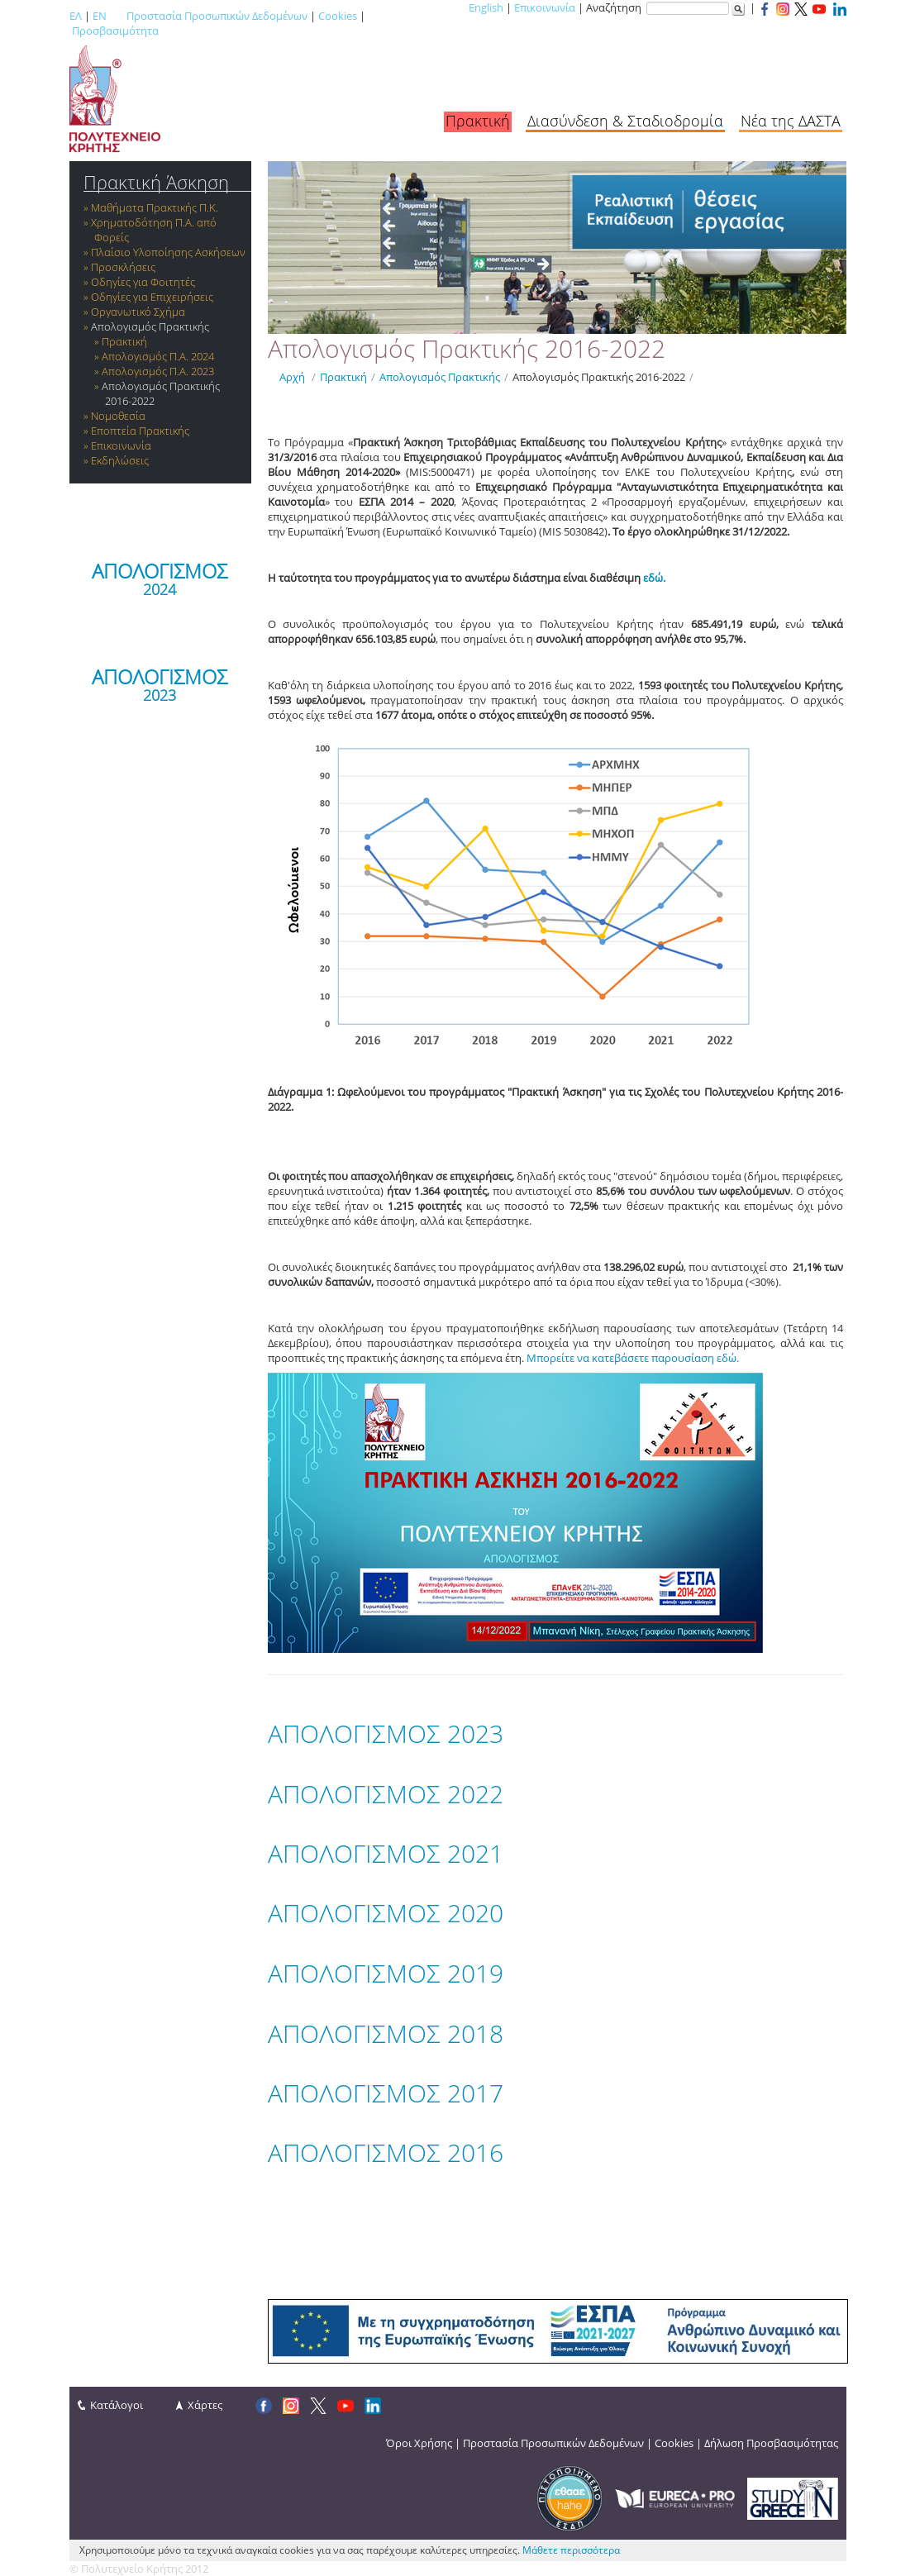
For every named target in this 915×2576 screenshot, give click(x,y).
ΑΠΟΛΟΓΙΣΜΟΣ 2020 (385, 1913)
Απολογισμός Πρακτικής (150, 326)
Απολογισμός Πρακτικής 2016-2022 (598, 376)
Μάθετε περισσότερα (571, 2550)
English (486, 7)
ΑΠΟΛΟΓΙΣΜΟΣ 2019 (385, 1973)
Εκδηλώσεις (120, 460)
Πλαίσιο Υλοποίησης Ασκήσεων (168, 252)
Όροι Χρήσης (419, 2443)
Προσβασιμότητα (115, 30)
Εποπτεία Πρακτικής (140, 430)
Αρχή (292, 376)
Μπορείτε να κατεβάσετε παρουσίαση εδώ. (633, 1357)
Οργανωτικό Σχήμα (138, 311)
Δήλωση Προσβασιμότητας (771, 2443)
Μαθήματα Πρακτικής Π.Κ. (154, 207)
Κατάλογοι (116, 2404)
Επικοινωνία (544, 7)
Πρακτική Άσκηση (156, 182)
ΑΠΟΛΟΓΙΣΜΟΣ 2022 (385, 1794)
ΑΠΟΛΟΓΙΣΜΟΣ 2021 (385, 1853)
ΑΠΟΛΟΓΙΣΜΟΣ (159, 570)
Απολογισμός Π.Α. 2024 (158, 356)
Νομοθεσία (118, 415)
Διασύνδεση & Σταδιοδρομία (625, 121)
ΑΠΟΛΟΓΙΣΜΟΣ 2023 (385, 1733)
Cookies (337, 15)
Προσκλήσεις (123, 267)
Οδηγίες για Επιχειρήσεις (152, 296)
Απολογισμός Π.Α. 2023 (158, 371)
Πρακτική (478, 121)
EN (100, 15)
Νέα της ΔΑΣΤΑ (791, 121)
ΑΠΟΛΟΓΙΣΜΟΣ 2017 (385, 2093)
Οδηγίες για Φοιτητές (143, 281)
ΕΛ (75, 15)
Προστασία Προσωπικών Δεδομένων (216, 15)
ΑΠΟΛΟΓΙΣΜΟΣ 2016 (385, 2152)
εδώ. (654, 577)
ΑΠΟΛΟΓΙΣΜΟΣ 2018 (385, 2033)
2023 (159, 695)
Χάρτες (205, 2404)
